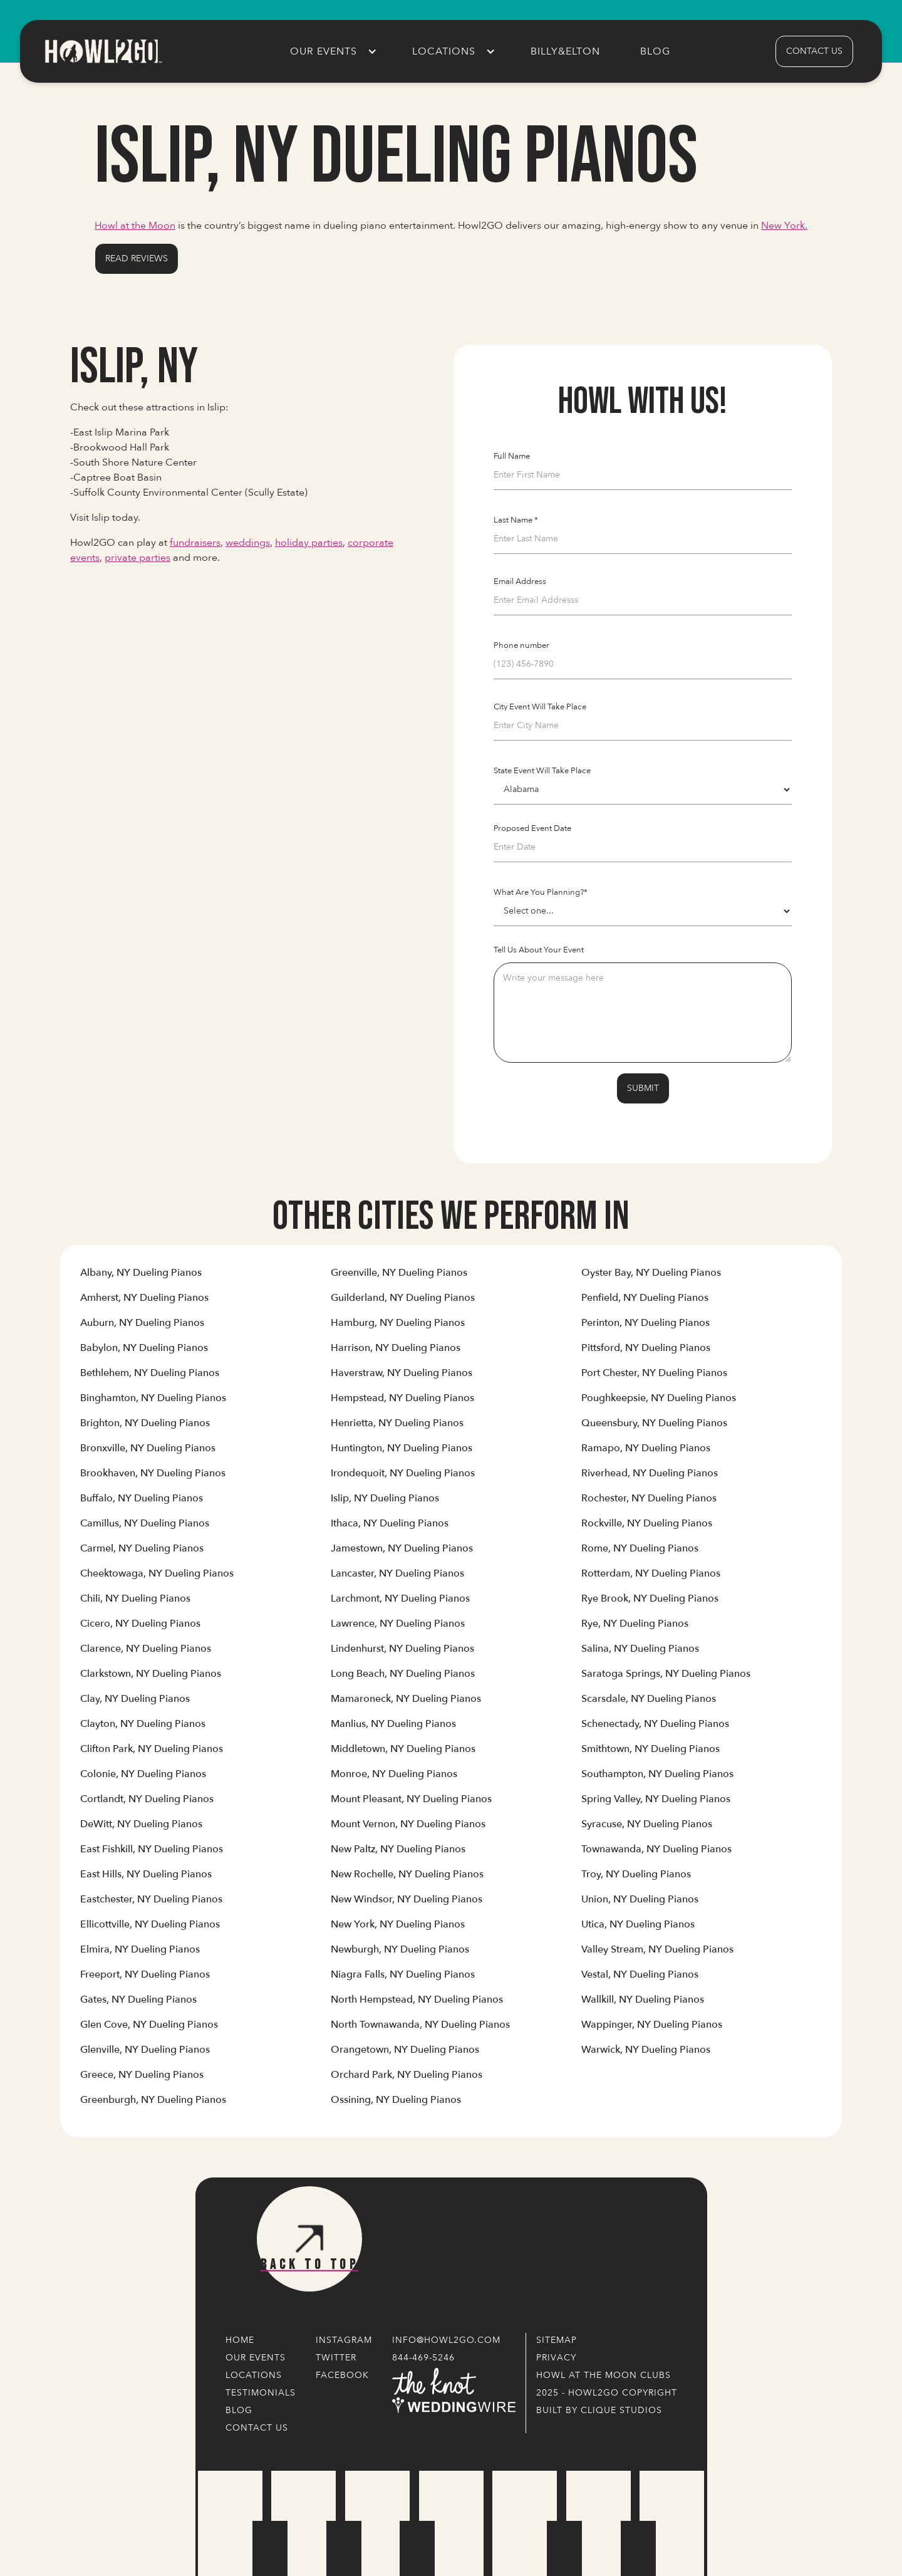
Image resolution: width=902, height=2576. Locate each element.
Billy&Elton (565, 51)
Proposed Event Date (532, 828)
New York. (784, 225)
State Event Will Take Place (542, 770)
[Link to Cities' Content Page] (141, 1277)
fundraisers (195, 543)
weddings (248, 543)
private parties (137, 558)
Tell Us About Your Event (539, 950)
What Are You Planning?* (541, 892)
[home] (102, 51)
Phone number (521, 645)
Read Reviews (136, 258)
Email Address (520, 581)
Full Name (512, 456)
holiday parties (309, 543)
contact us (814, 51)
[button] (331, 51)
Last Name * (516, 520)
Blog (655, 51)
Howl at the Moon (135, 225)
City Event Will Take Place (540, 706)
